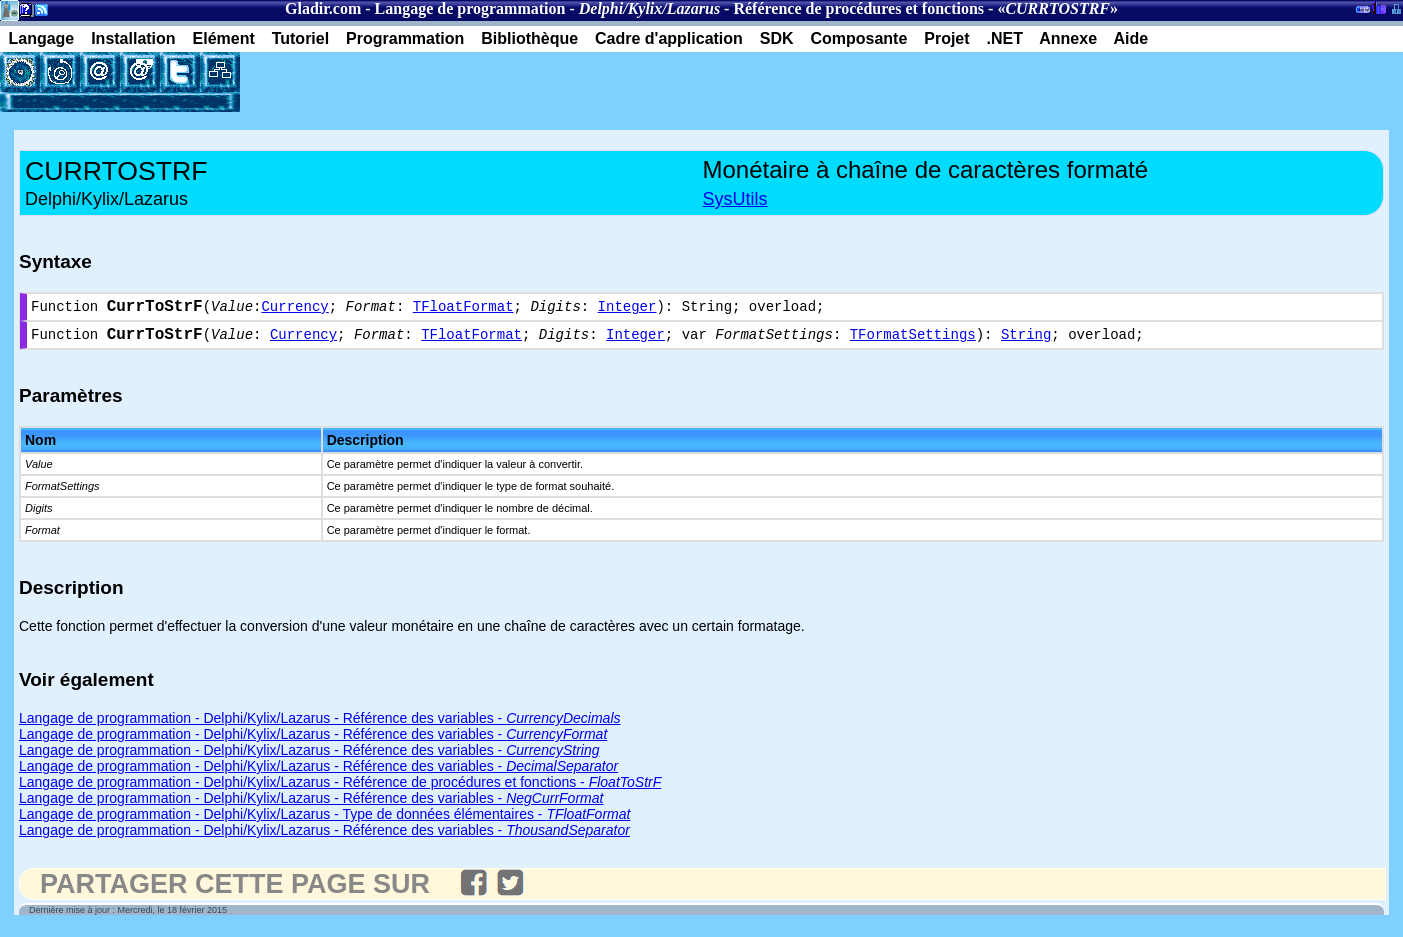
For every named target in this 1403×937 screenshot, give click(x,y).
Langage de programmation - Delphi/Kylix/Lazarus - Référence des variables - (320, 726)
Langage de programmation (470, 8)
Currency (294, 309)
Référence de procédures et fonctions (858, 8)
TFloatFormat (463, 309)
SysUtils (735, 199)
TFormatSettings (913, 341)
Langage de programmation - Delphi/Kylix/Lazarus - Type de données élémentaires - (324, 822)
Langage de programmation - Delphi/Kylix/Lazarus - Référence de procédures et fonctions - (340, 790)
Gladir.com (323, 8)
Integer (627, 309)
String (1026, 341)
